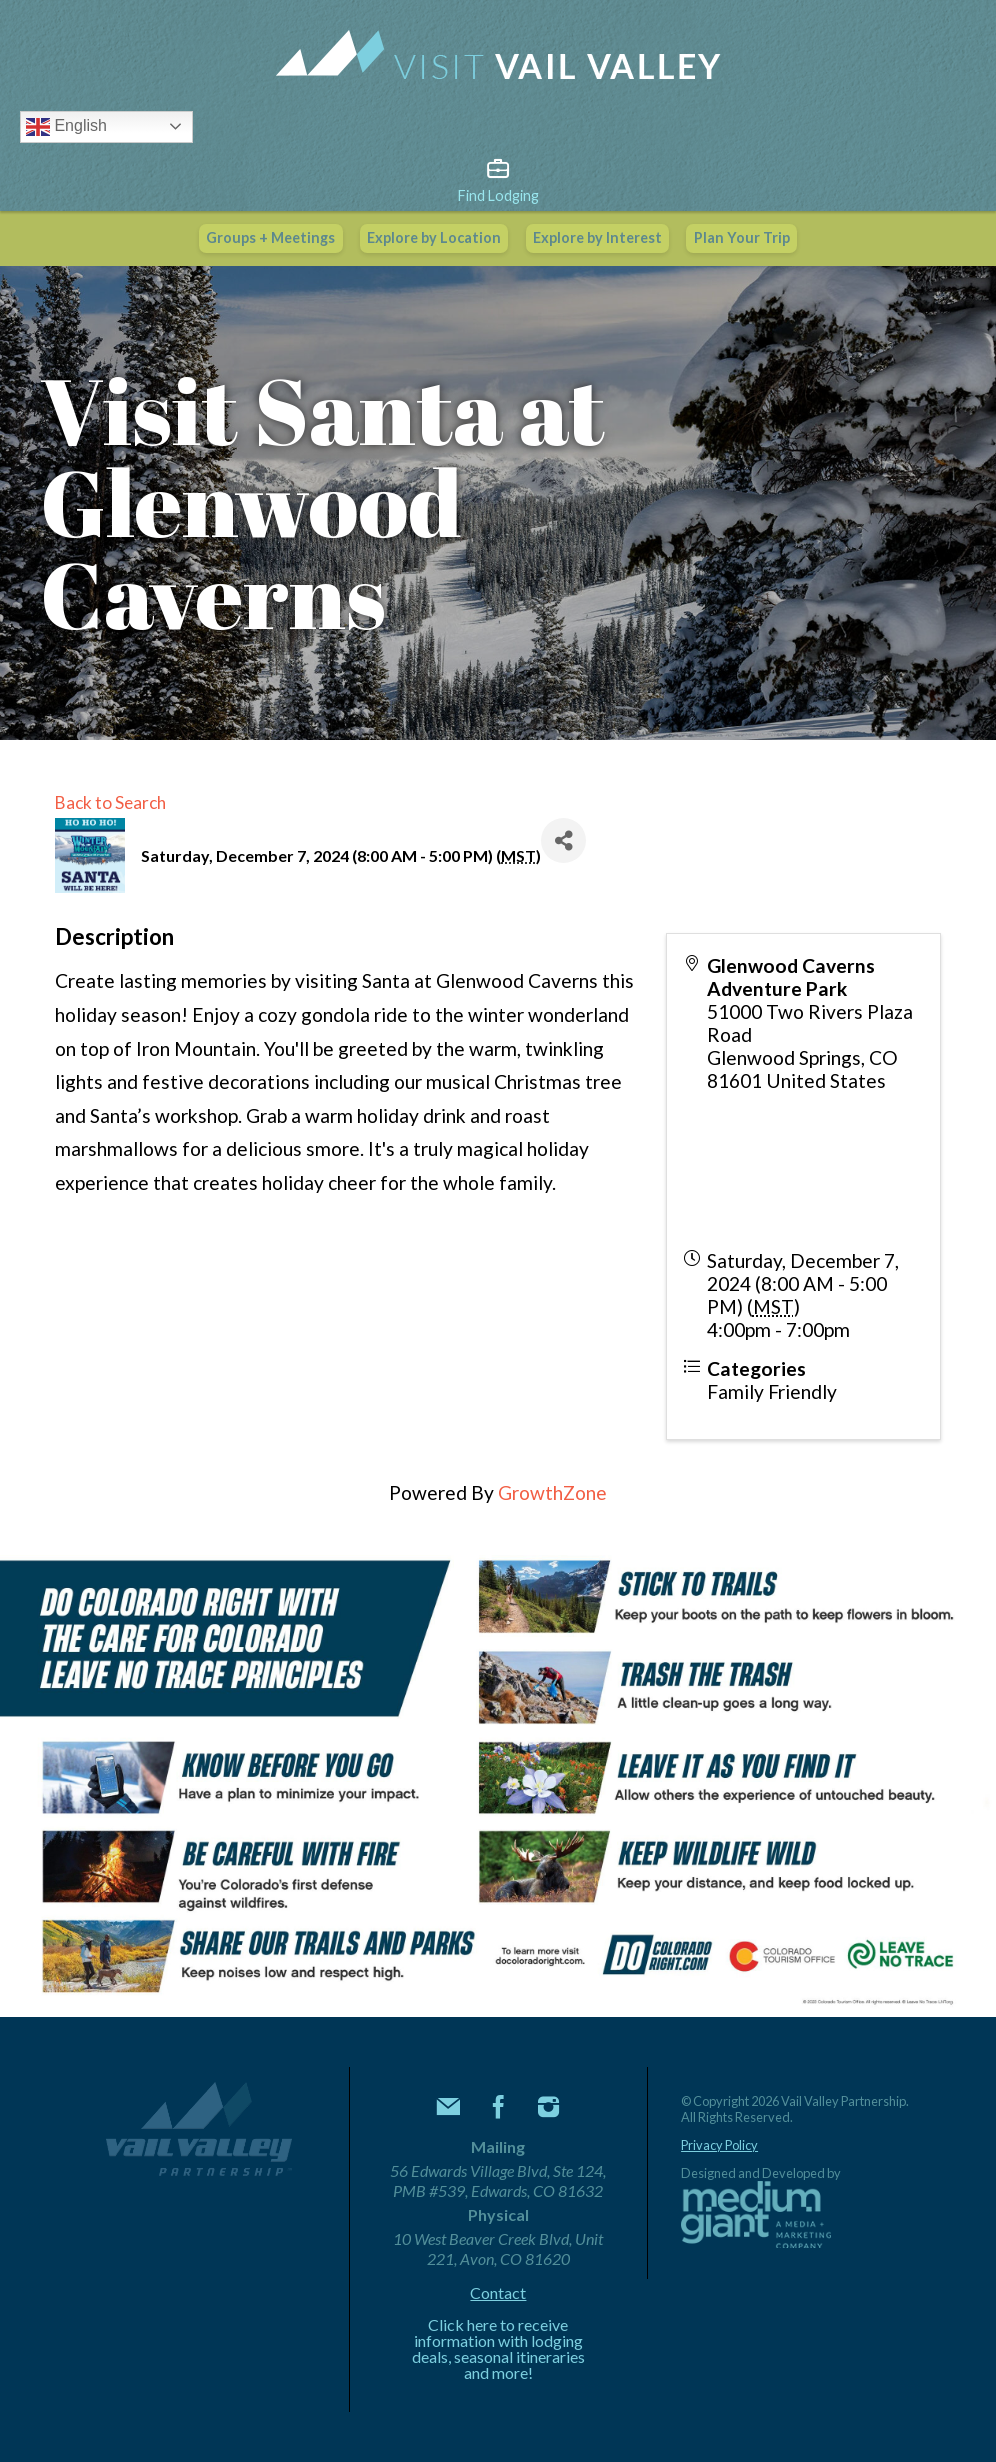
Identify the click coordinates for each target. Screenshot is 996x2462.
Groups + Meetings (270, 237)
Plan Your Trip (742, 237)
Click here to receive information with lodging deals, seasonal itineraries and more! (498, 2349)
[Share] (563, 840)
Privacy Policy (719, 2145)
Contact (498, 2293)
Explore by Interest (597, 237)
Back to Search (110, 802)
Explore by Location (434, 237)
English (66, 127)
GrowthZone (552, 1492)
